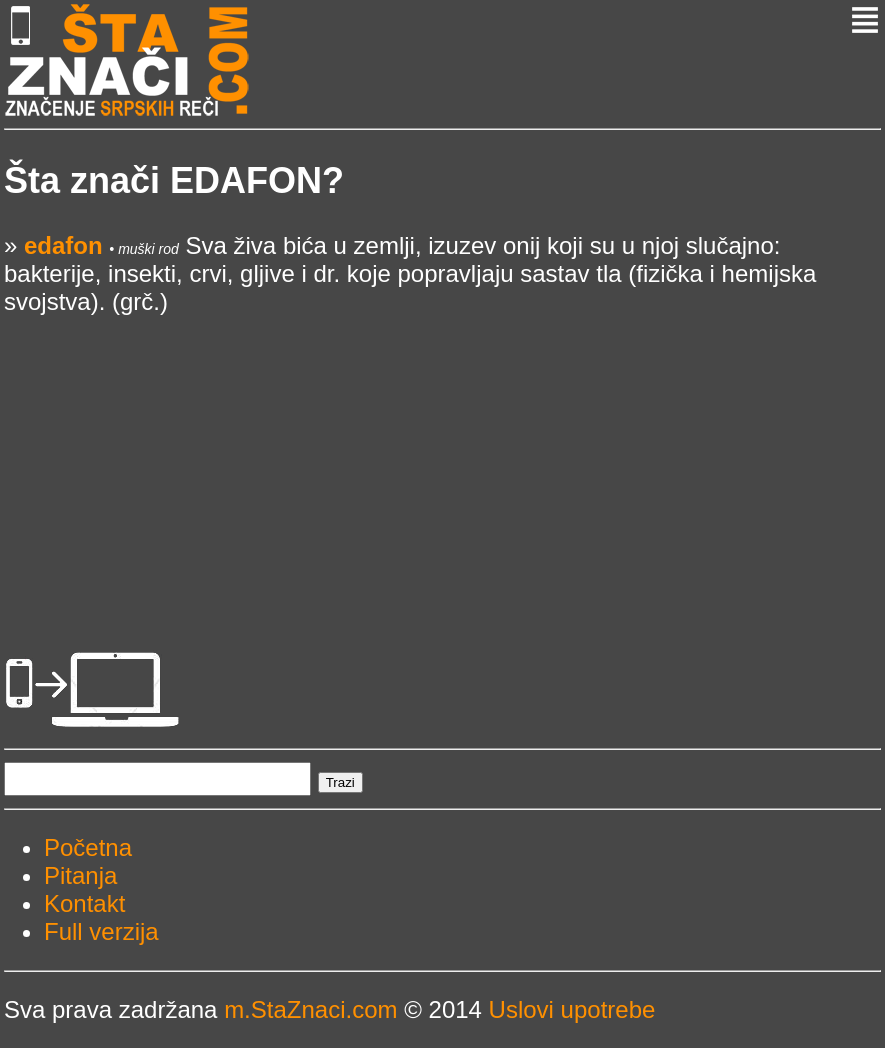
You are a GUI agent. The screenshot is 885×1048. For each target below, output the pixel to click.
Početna (88, 847)
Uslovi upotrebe (572, 1009)
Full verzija (101, 931)
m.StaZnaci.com (310, 1009)
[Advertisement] (442, 456)
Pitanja (80, 875)
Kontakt (84, 903)
